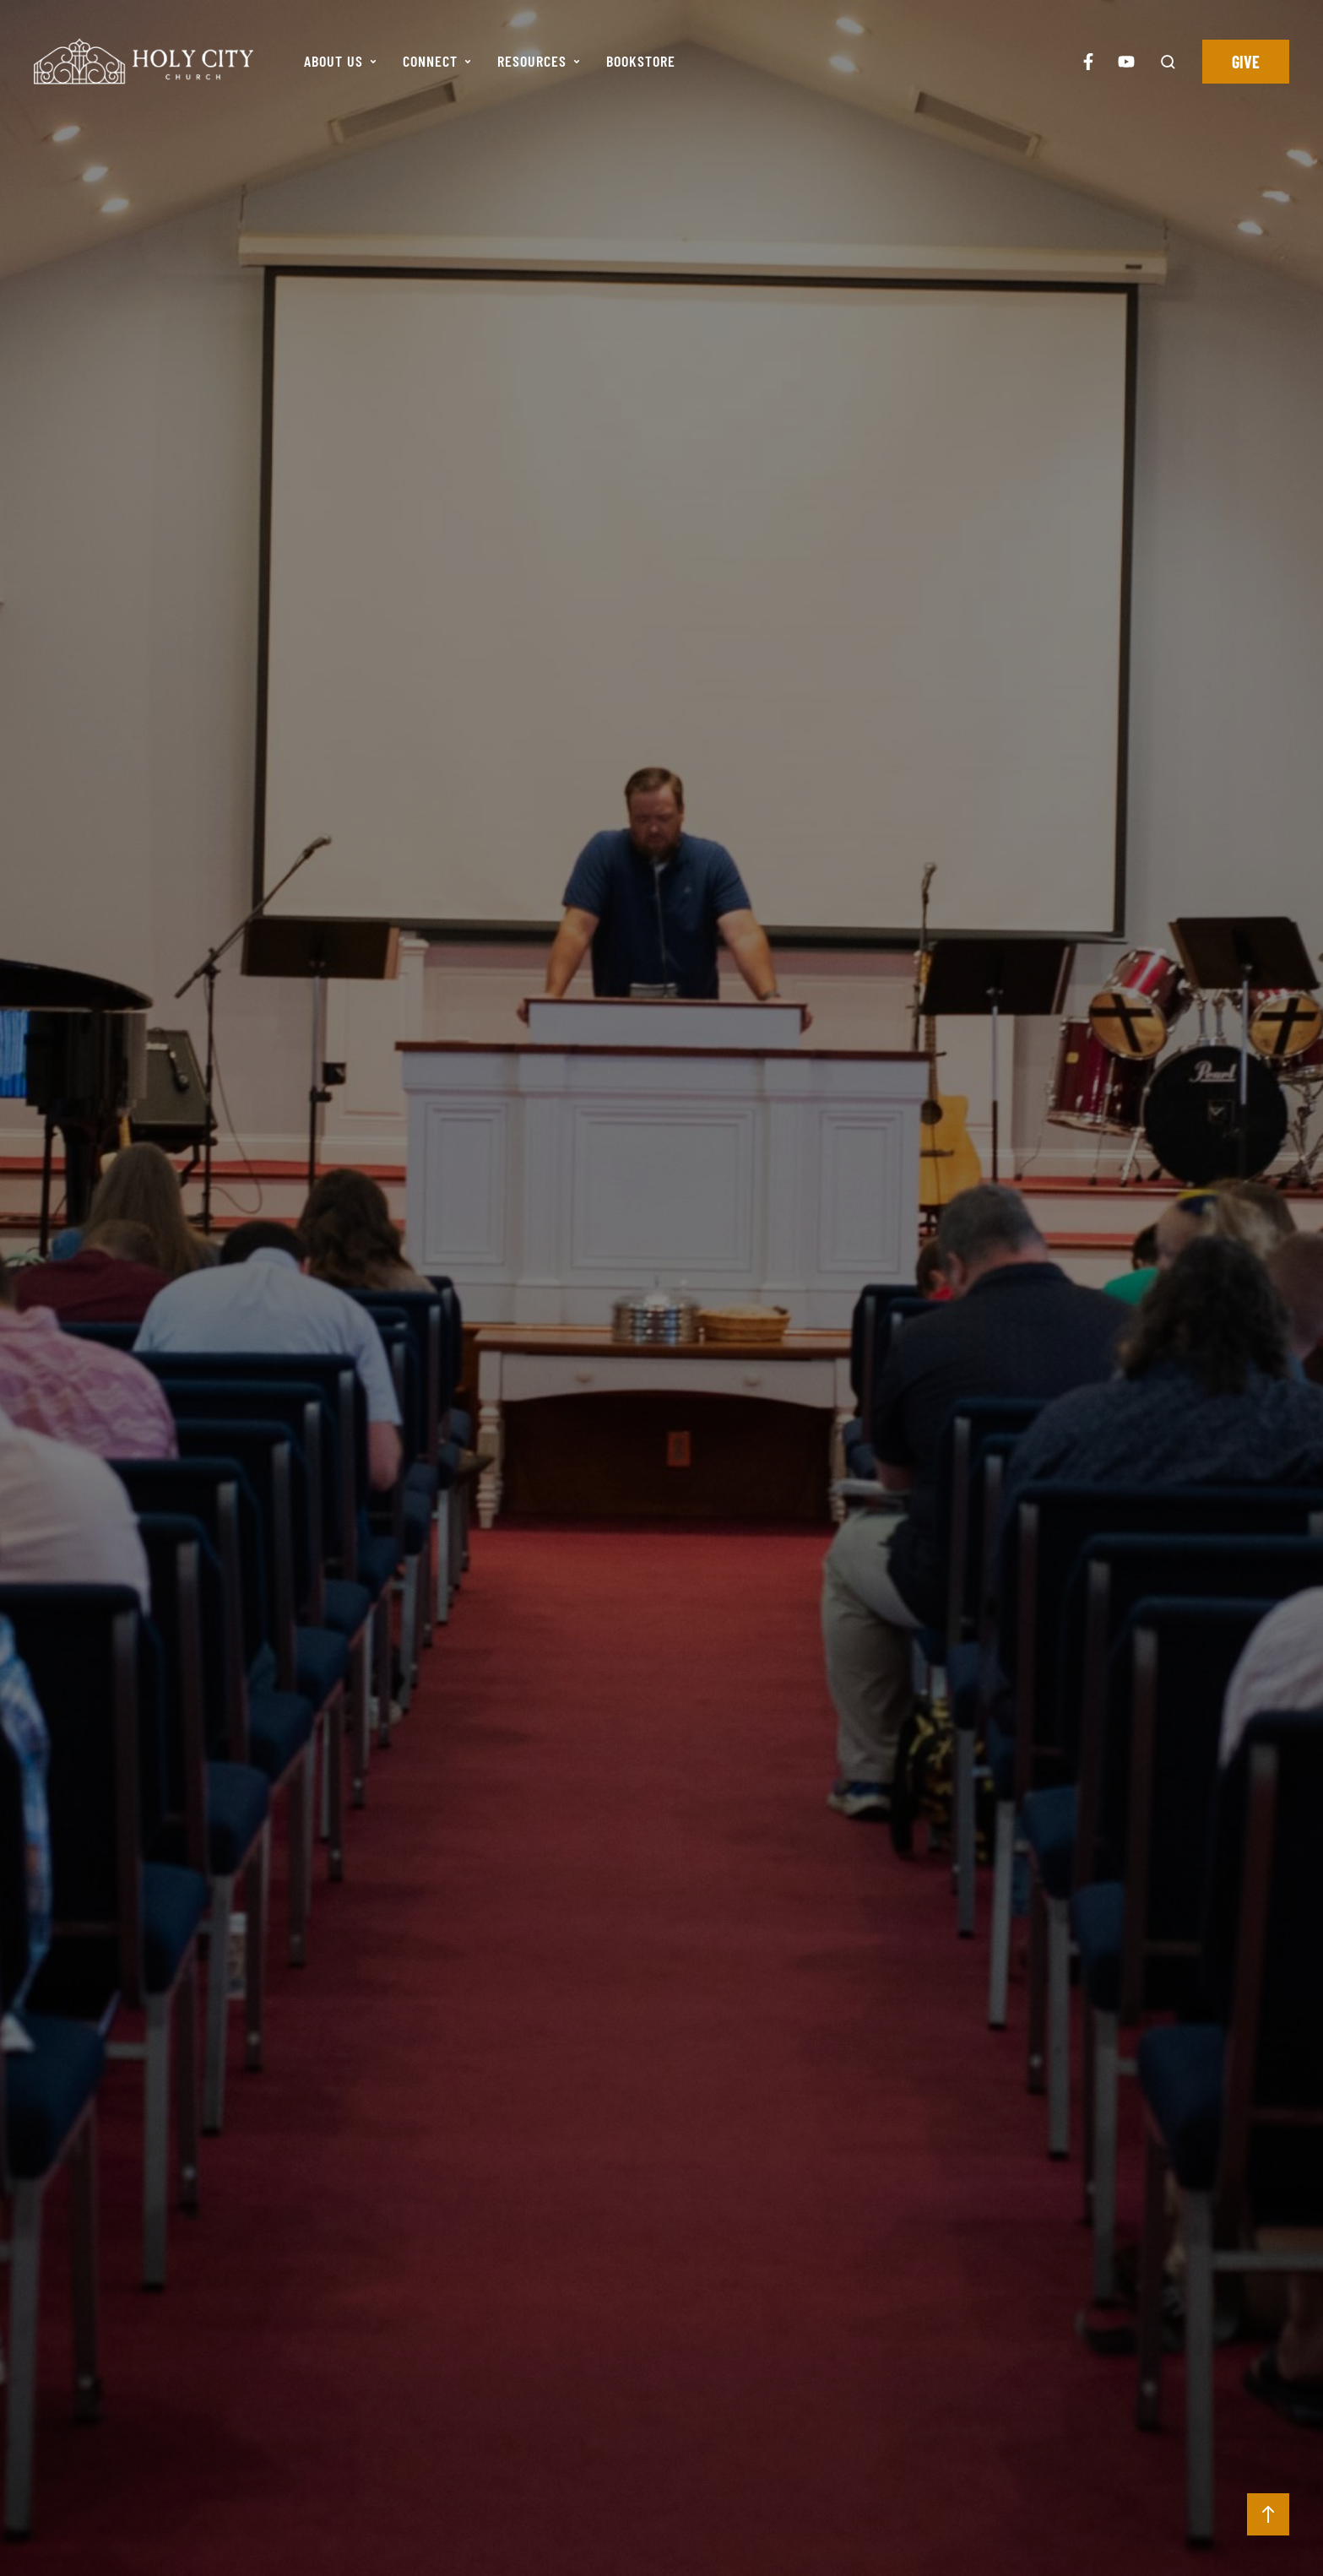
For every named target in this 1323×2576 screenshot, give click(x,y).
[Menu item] (340, 62)
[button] (373, 61)
